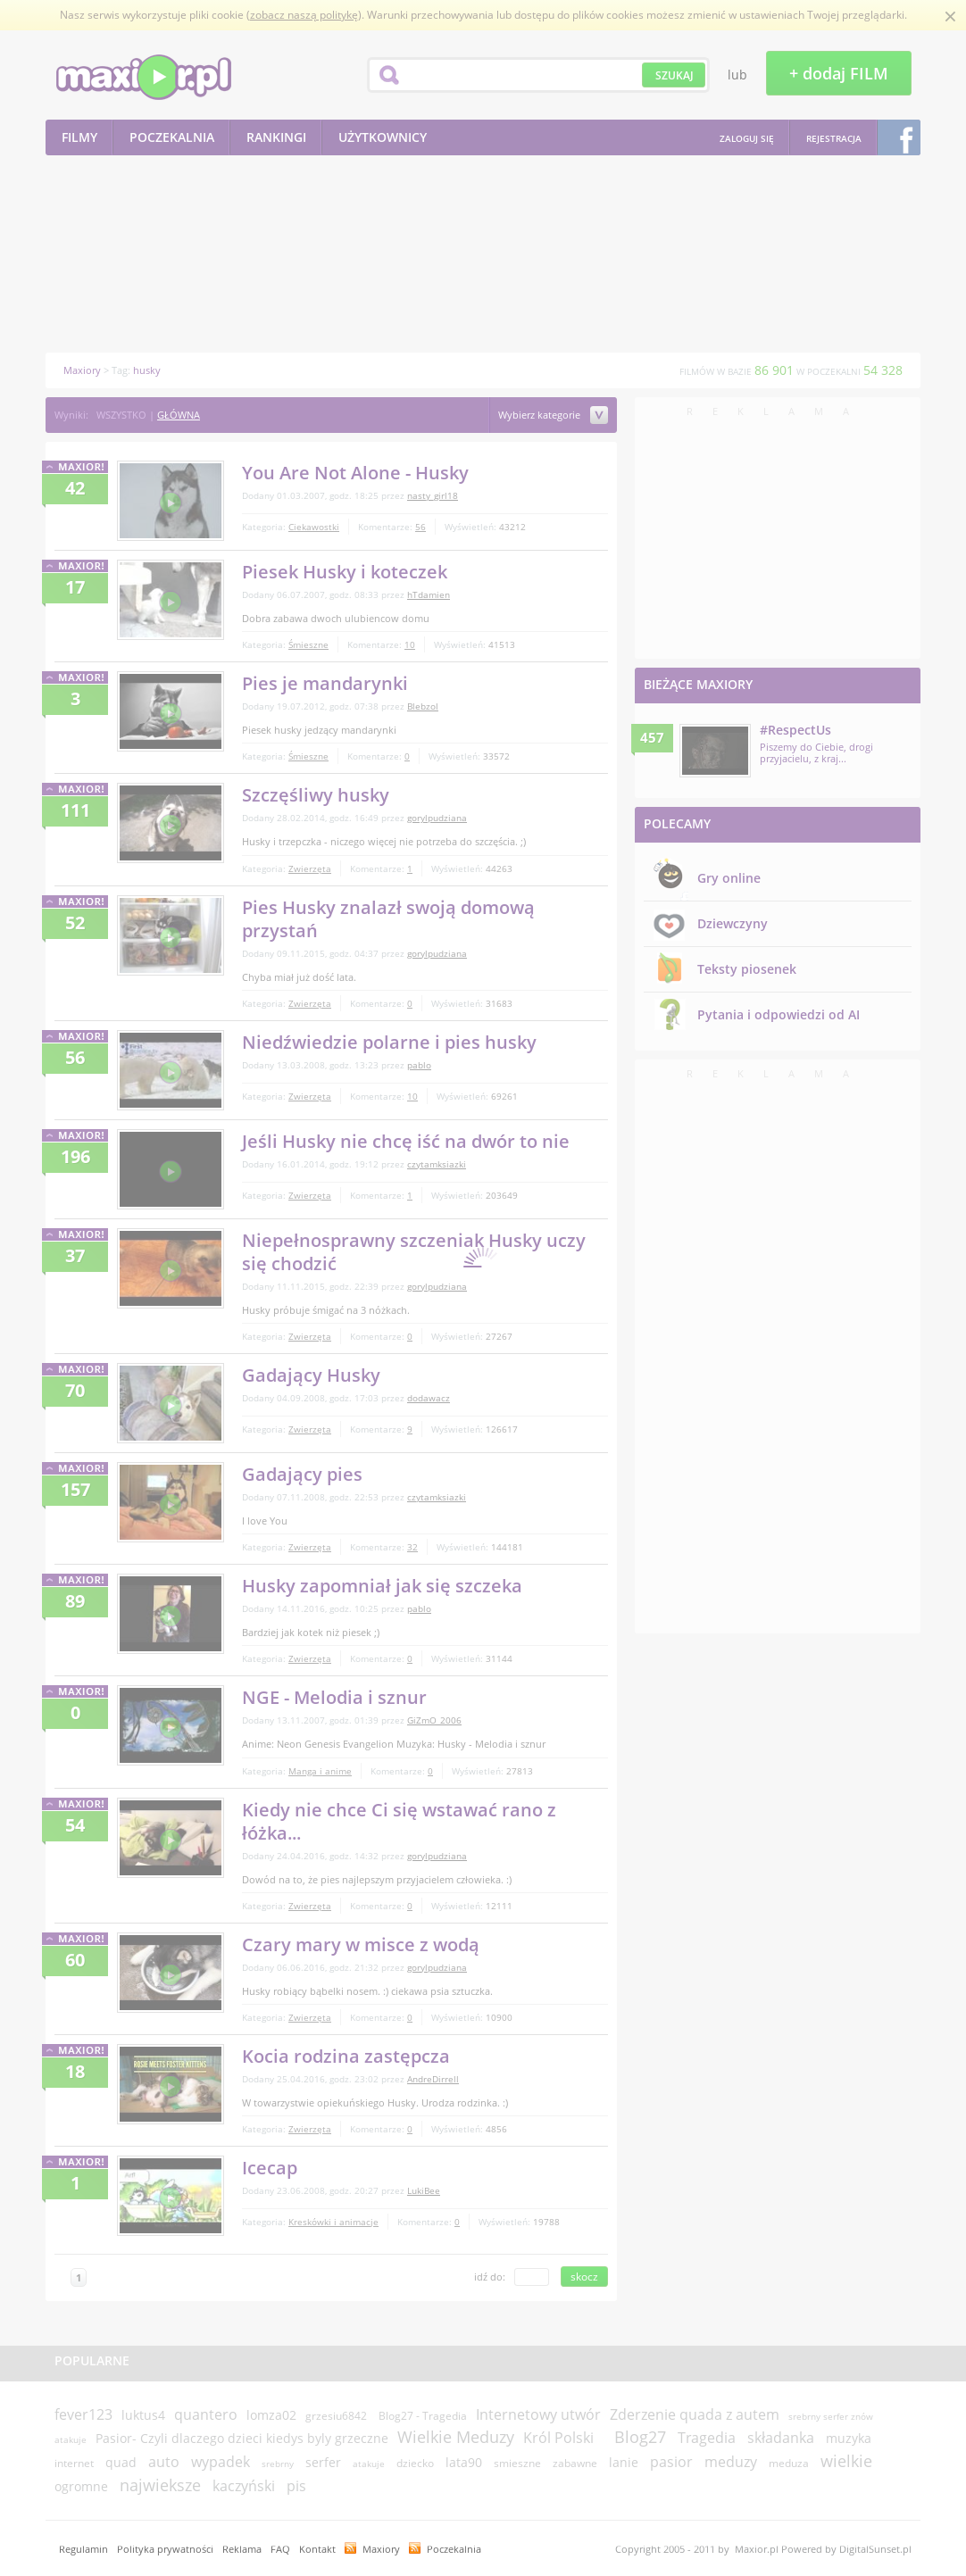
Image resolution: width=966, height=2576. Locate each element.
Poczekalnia (454, 2548)
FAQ (280, 2548)
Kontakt (317, 2548)
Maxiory (381, 2548)
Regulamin (83, 2548)
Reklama (242, 2548)
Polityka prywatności (165, 2548)
